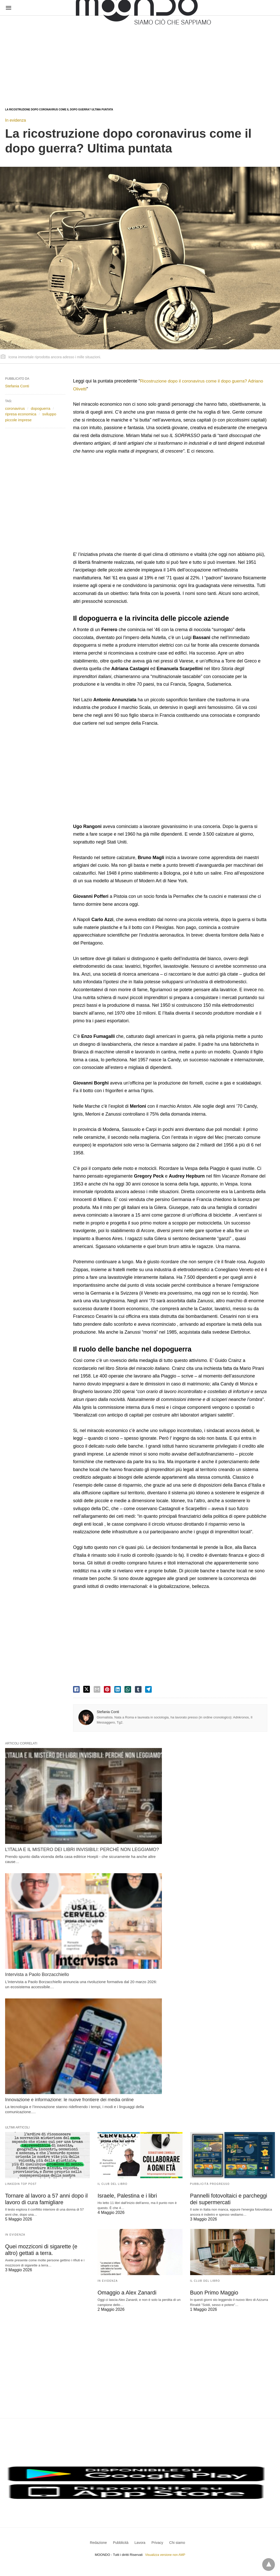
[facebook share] (76, 1689)
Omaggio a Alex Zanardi (124, 2009)
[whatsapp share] (127, 1689)
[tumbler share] (138, 1689)
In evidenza (15, 120)
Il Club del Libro (112, 1901)
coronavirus (15, 408)
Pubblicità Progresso (210, 1901)
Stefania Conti (108, 1712)
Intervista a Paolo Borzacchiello (129, 1805)
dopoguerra (40, 408)
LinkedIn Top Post (21, 1901)
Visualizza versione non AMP (165, 2271)
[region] (102, 56)
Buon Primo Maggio (212, 2009)
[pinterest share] (107, 1689)
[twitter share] (86, 1689)
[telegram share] (148, 1689)
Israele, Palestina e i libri (125, 1913)
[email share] (97, 1689)
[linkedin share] (117, 1689)
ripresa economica (20, 414)
